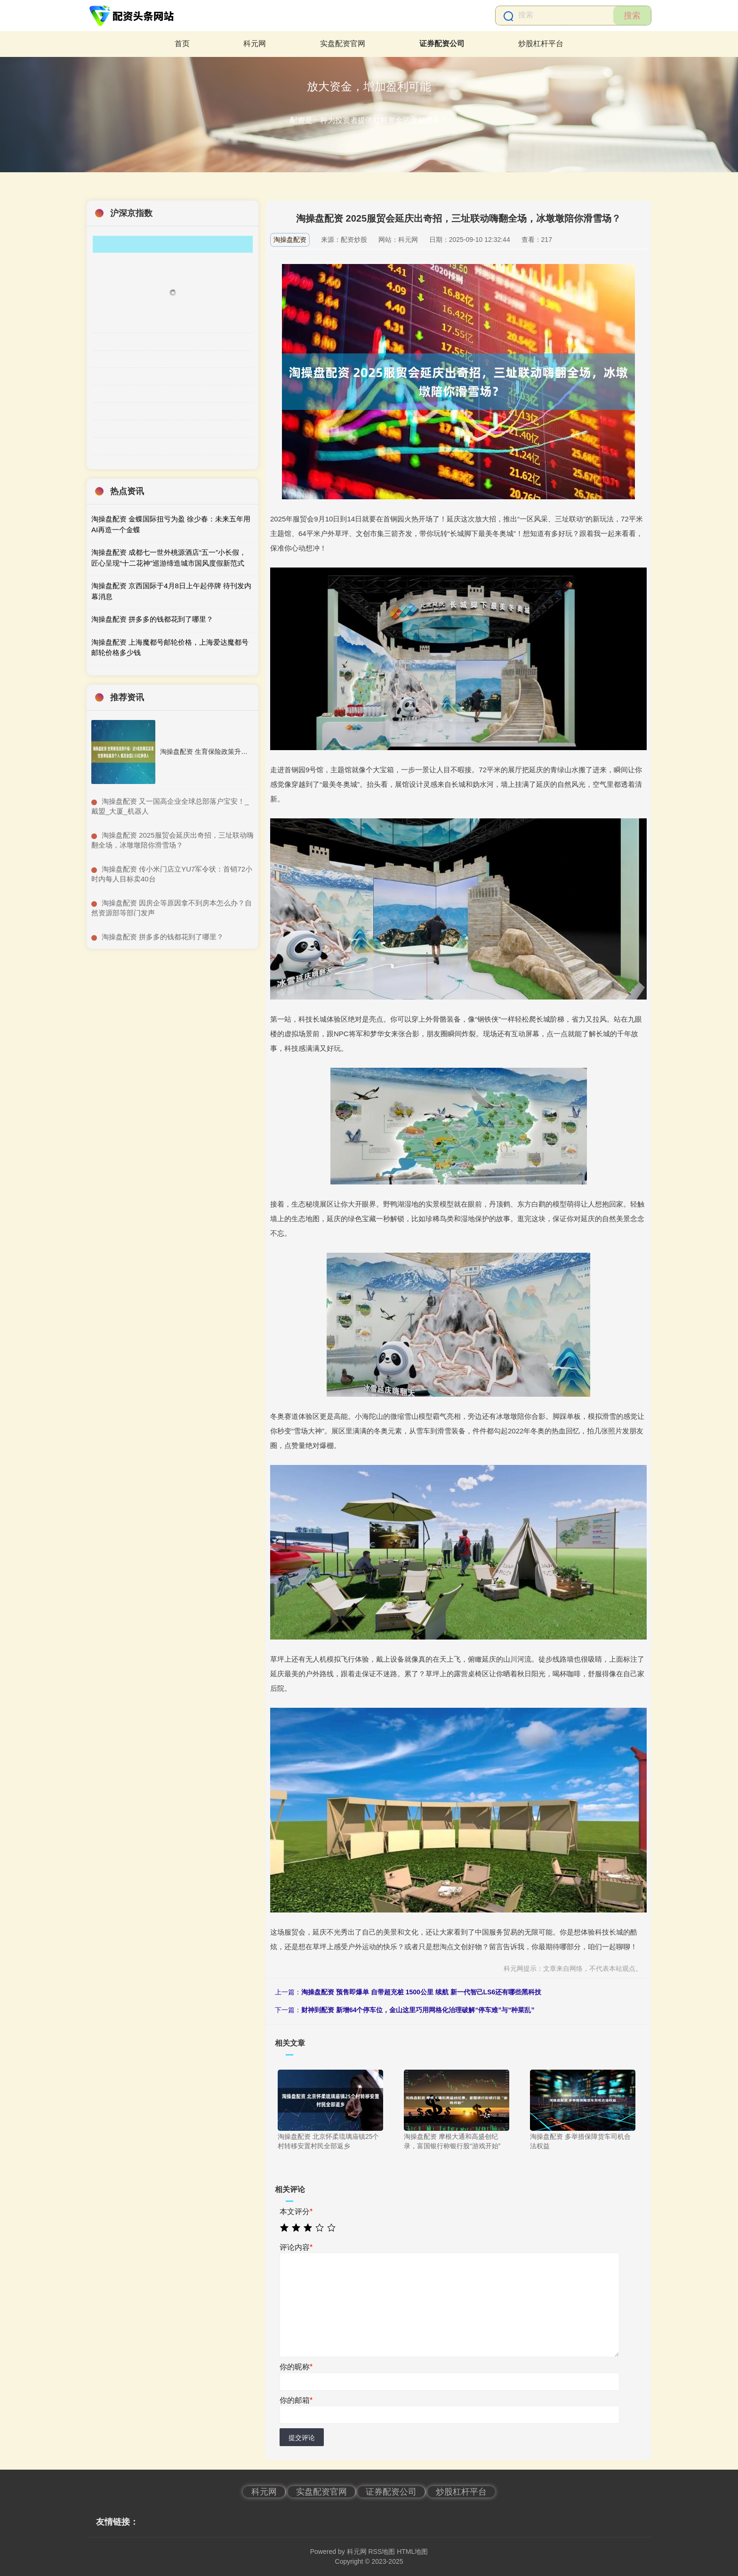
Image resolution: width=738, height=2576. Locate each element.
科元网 (254, 44)
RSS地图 (381, 2551)
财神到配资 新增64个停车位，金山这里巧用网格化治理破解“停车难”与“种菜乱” (417, 2010)
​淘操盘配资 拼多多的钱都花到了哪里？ (163, 937)
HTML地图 (412, 2551)
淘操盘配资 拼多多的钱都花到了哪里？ (152, 619)
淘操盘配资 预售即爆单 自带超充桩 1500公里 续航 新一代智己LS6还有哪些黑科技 (421, 1992)
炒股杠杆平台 (540, 44)
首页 (182, 44)
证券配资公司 (442, 44)
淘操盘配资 (289, 239)
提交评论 (302, 2437)
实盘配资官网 (342, 44)
